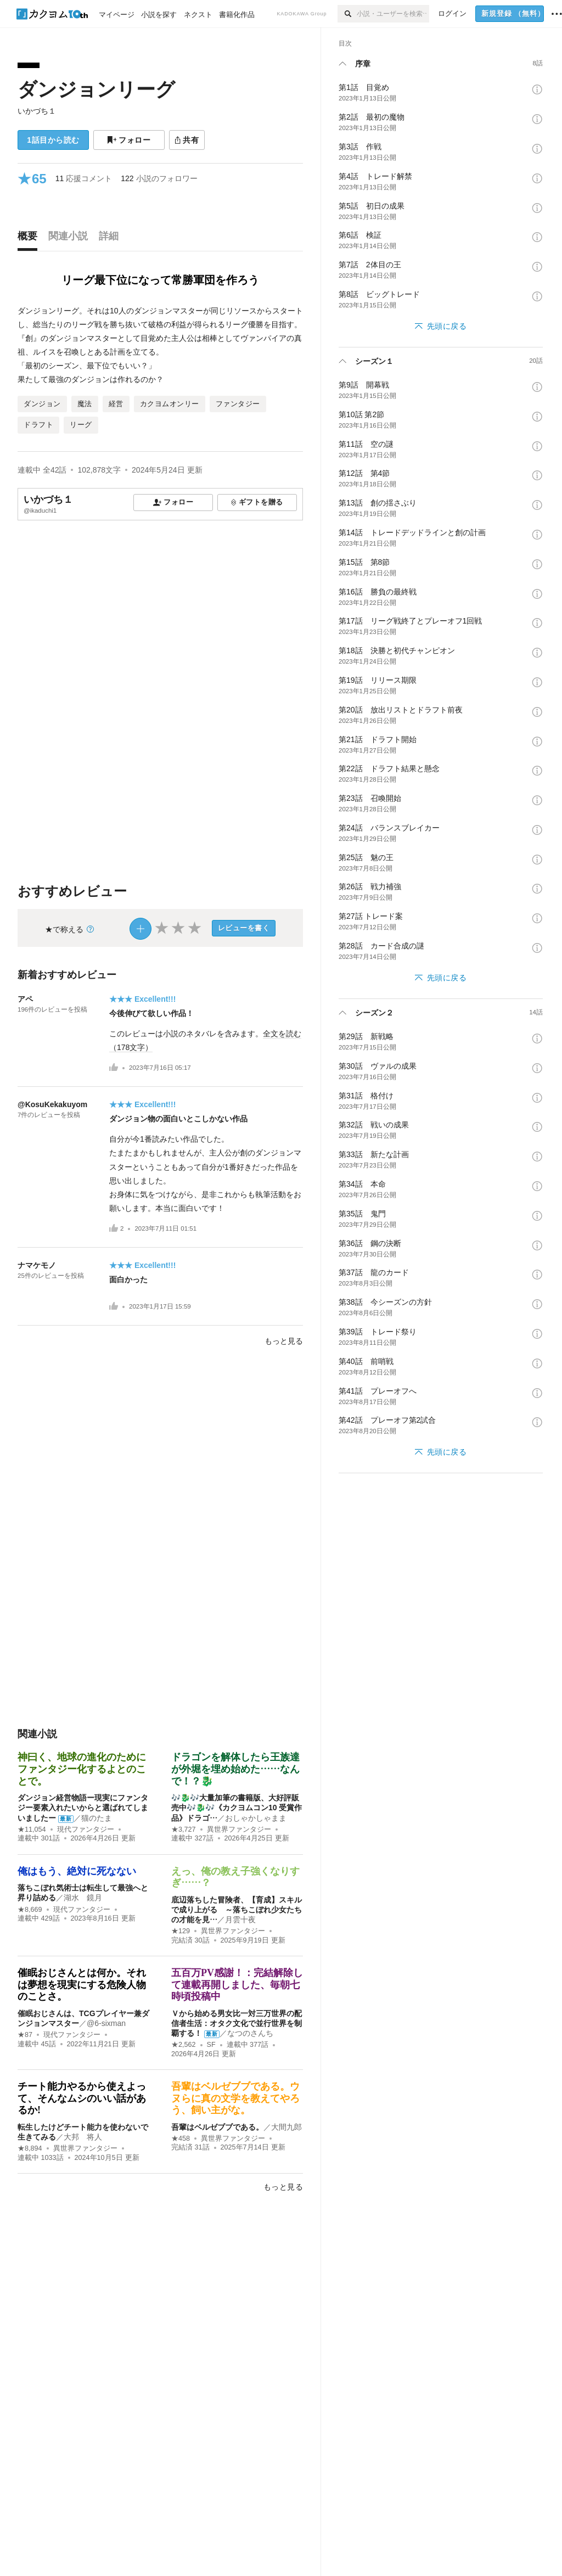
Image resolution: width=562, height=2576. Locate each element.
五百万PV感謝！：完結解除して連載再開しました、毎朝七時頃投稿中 (237, 1984)
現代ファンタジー (85, 1829)
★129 (180, 1931)
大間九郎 (286, 2127)
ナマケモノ (37, 1265)
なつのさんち (250, 2033)
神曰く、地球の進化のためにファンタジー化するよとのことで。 (82, 1769)
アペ (25, 999)
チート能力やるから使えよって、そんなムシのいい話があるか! (82, 2098)
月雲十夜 (240, 1919)
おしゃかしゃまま (255, 1818)
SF (211, 2045)
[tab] (30, 239)
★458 (180, 2138)
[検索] (347, 14)
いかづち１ (37, 110)
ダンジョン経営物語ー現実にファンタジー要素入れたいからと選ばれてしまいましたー (83, 1807)
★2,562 (183, 2045)
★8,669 (30, 1909)
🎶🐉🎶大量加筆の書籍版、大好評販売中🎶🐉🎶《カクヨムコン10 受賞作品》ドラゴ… (236, 1807)
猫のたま (96, 1818)
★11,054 (32, 1829)
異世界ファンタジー (239, 1829)
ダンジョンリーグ (96, 89)
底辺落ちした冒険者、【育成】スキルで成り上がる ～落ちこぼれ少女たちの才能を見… (236, 1909)
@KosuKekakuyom (52, 1104)
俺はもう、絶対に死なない (77, 1871)
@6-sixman (106, 2023)
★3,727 (183, 1829)
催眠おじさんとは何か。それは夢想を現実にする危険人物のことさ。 (82, 1984)
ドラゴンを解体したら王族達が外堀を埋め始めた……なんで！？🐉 (235, 1769)
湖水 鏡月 (83, 1897)
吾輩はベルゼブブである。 (217, 2127)
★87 (25, 2035)
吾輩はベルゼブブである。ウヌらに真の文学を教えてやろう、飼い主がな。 (235, 2098)
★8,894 (30, 2148)
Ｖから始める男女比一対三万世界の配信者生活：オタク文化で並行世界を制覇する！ (236, 2023)
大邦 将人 (83, 2136)
